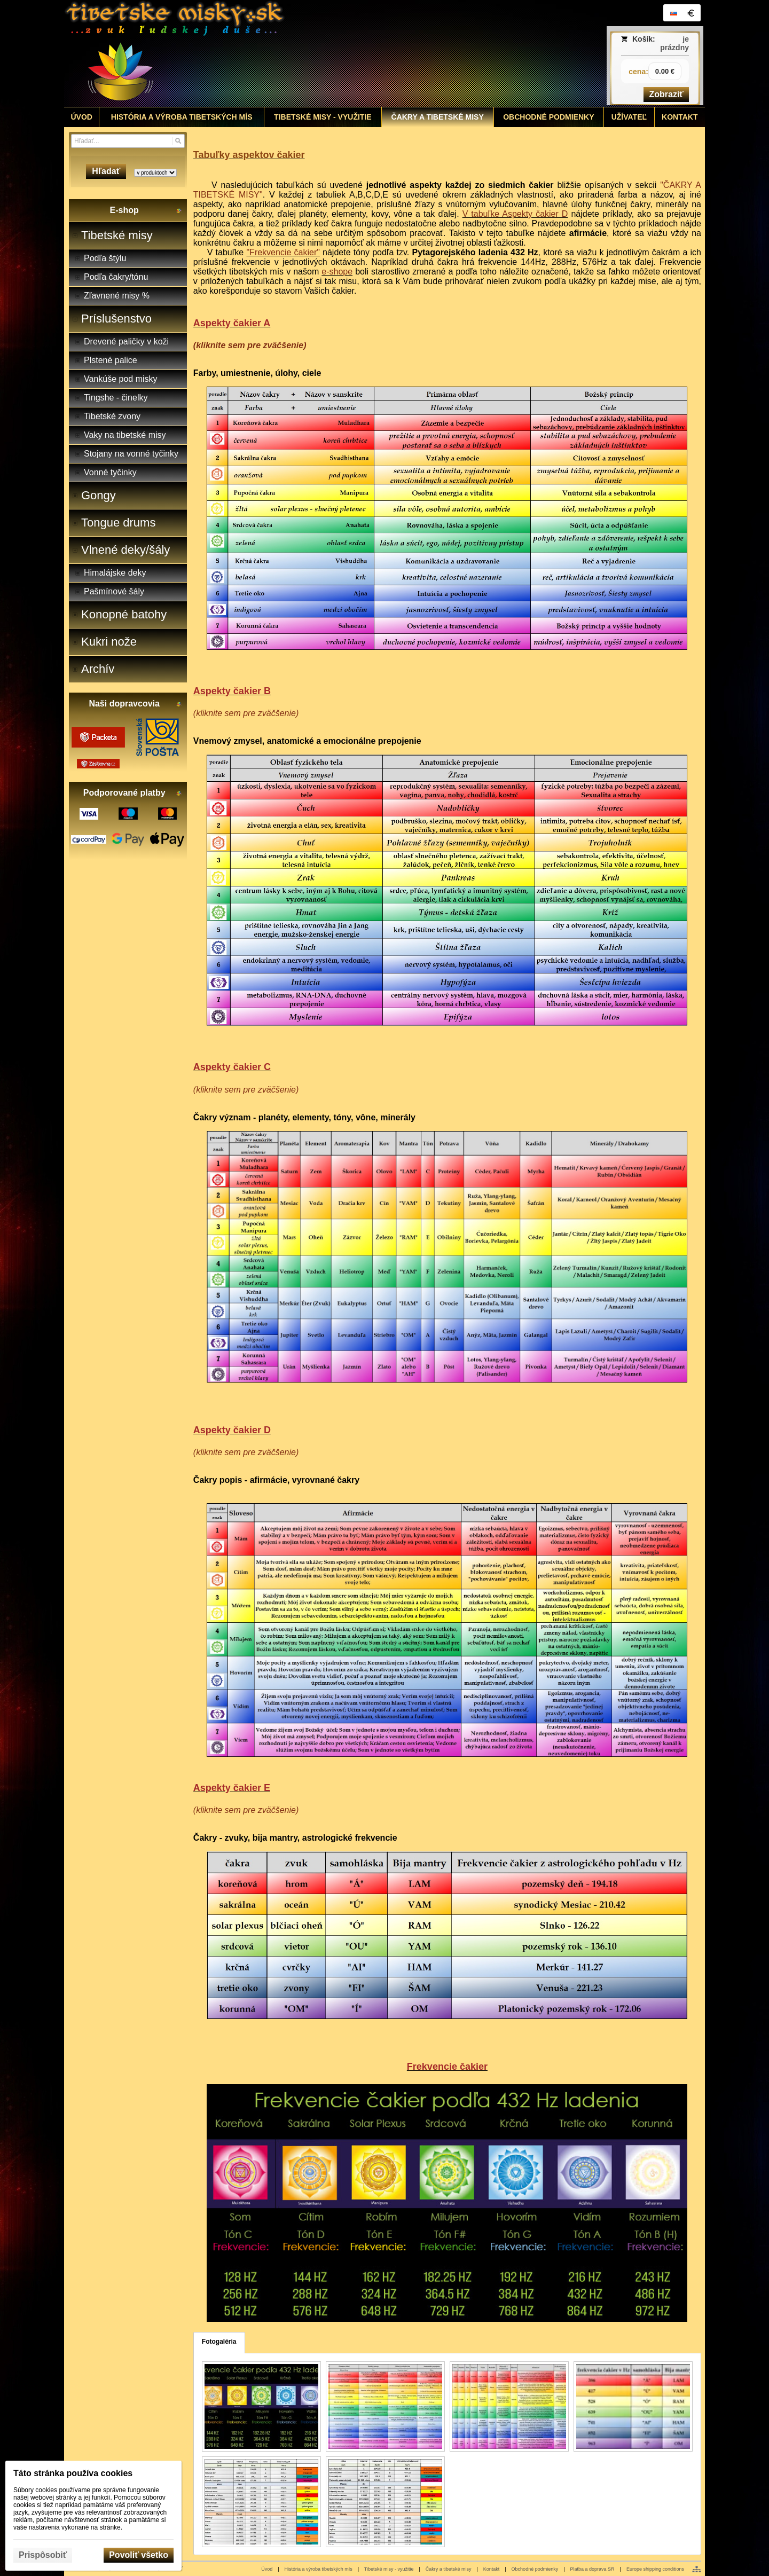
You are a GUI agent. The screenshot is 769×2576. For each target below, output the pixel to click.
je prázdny (674, 43)
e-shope (336, 271)
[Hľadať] (178, 141)
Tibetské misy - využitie (389, 2569)
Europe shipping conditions (655, 2569)
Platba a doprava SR (592, 2569)
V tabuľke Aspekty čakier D (515, 213)
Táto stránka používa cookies (72, 2473)
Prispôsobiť (43, 2554)
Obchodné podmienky (535, 2569)
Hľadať (106, 171)
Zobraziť (666, 94)
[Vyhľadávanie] (128, 141)
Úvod (266, 2569)
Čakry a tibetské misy (449, 2569)
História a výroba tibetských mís (318, 2569)
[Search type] (155, 173)
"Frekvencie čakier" (282, 252)
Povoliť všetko (138, 2554)
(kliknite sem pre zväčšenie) (250, 345)
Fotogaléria (219, 2341)
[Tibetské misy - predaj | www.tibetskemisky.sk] (305, 53)
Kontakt (491, 2569)
